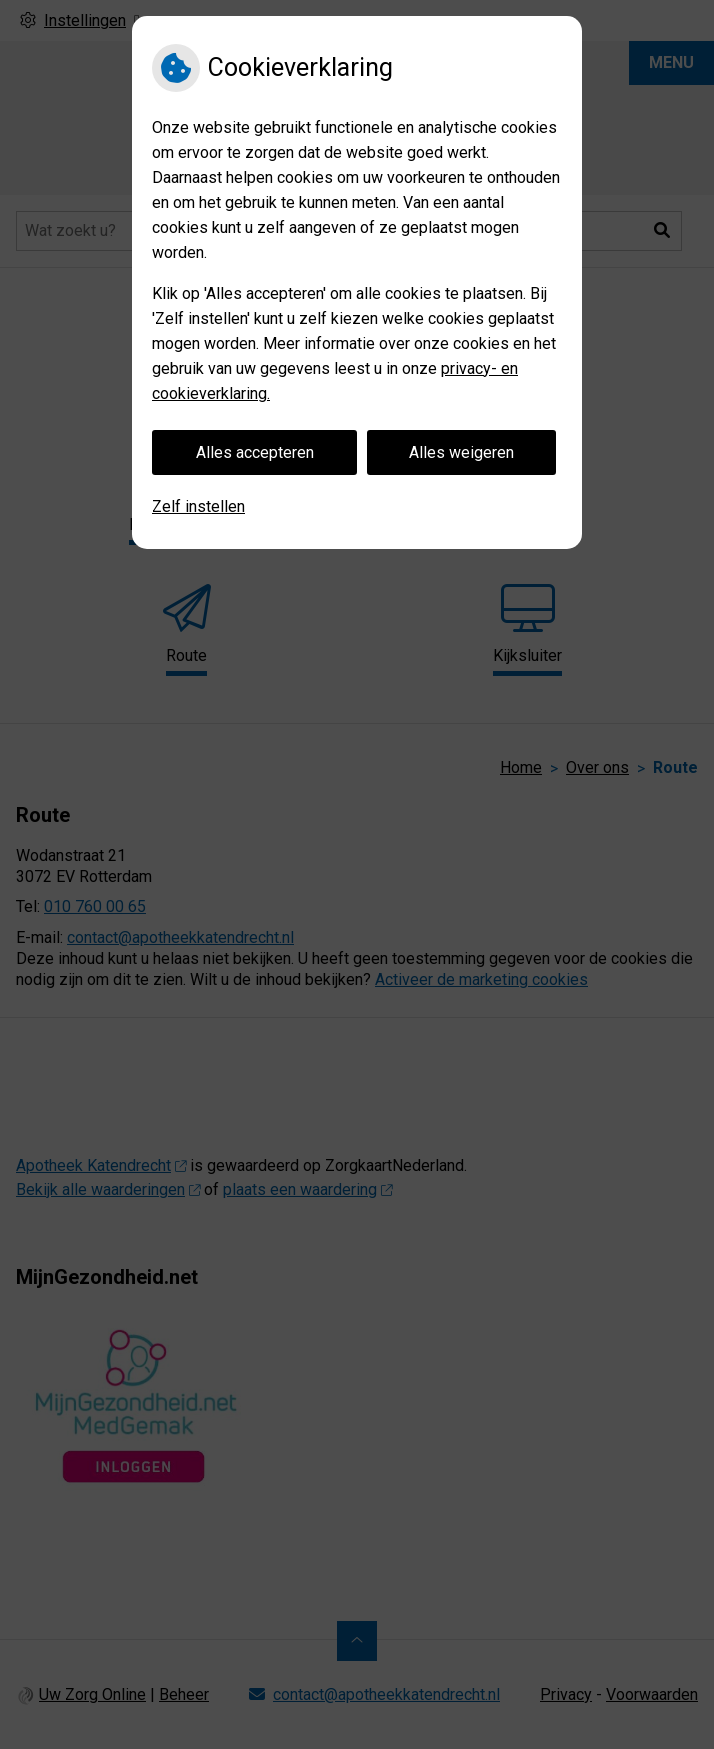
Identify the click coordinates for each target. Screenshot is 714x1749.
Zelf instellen (198, 506)
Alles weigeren (461, 452)
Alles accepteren (255, 452)
